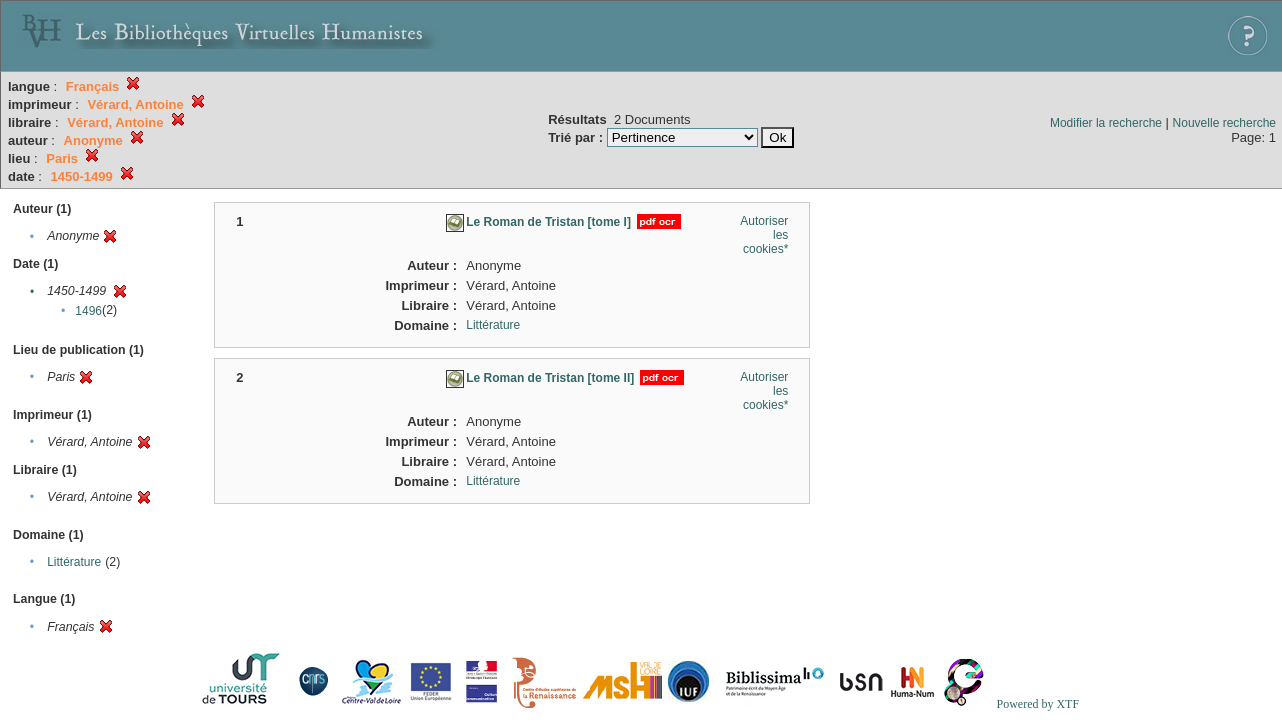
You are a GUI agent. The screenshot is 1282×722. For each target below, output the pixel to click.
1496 (88, 311)
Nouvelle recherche (1224, 123)
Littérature (74, 562)
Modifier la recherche (1106, 123)
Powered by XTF (1037, 704)
